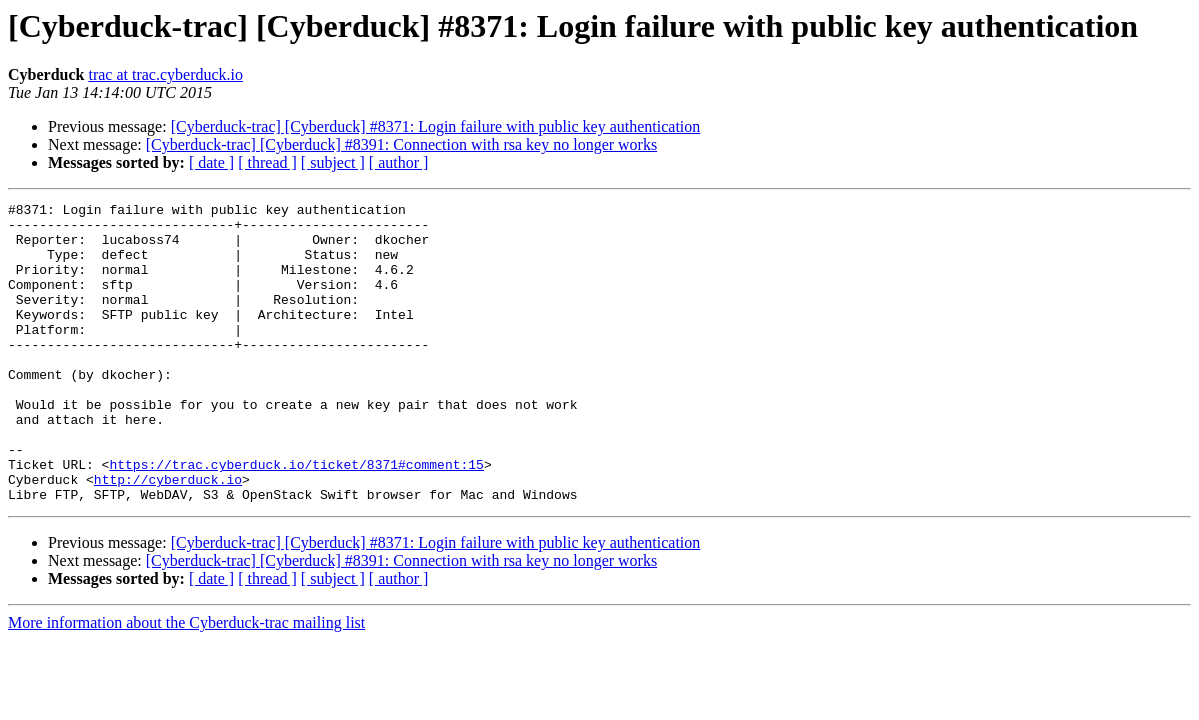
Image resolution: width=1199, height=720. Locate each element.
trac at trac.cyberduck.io (165, 74)
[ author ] (399, 162)
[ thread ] (267, 162)
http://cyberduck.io (168, 536)
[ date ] (211, 162)
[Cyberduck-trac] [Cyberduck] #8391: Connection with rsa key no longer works (401, 144)
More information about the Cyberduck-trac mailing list (186, 682)
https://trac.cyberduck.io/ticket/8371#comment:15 (296, 518)
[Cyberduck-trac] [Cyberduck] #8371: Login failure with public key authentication (436, 126)
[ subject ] (333, 162)
